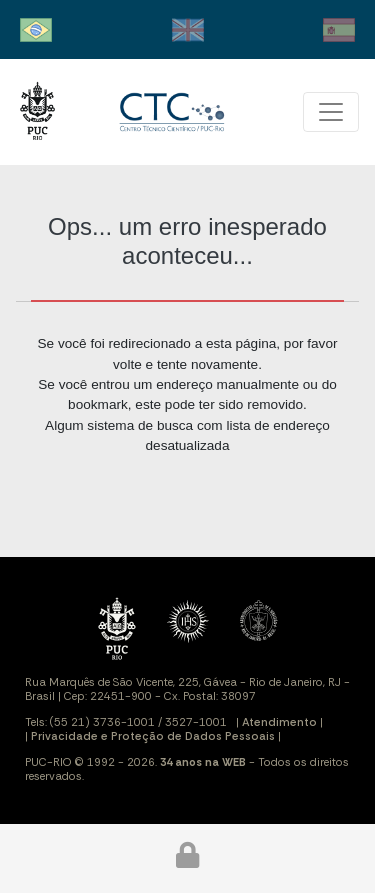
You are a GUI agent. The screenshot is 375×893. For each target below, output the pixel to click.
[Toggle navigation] (331, 112)
